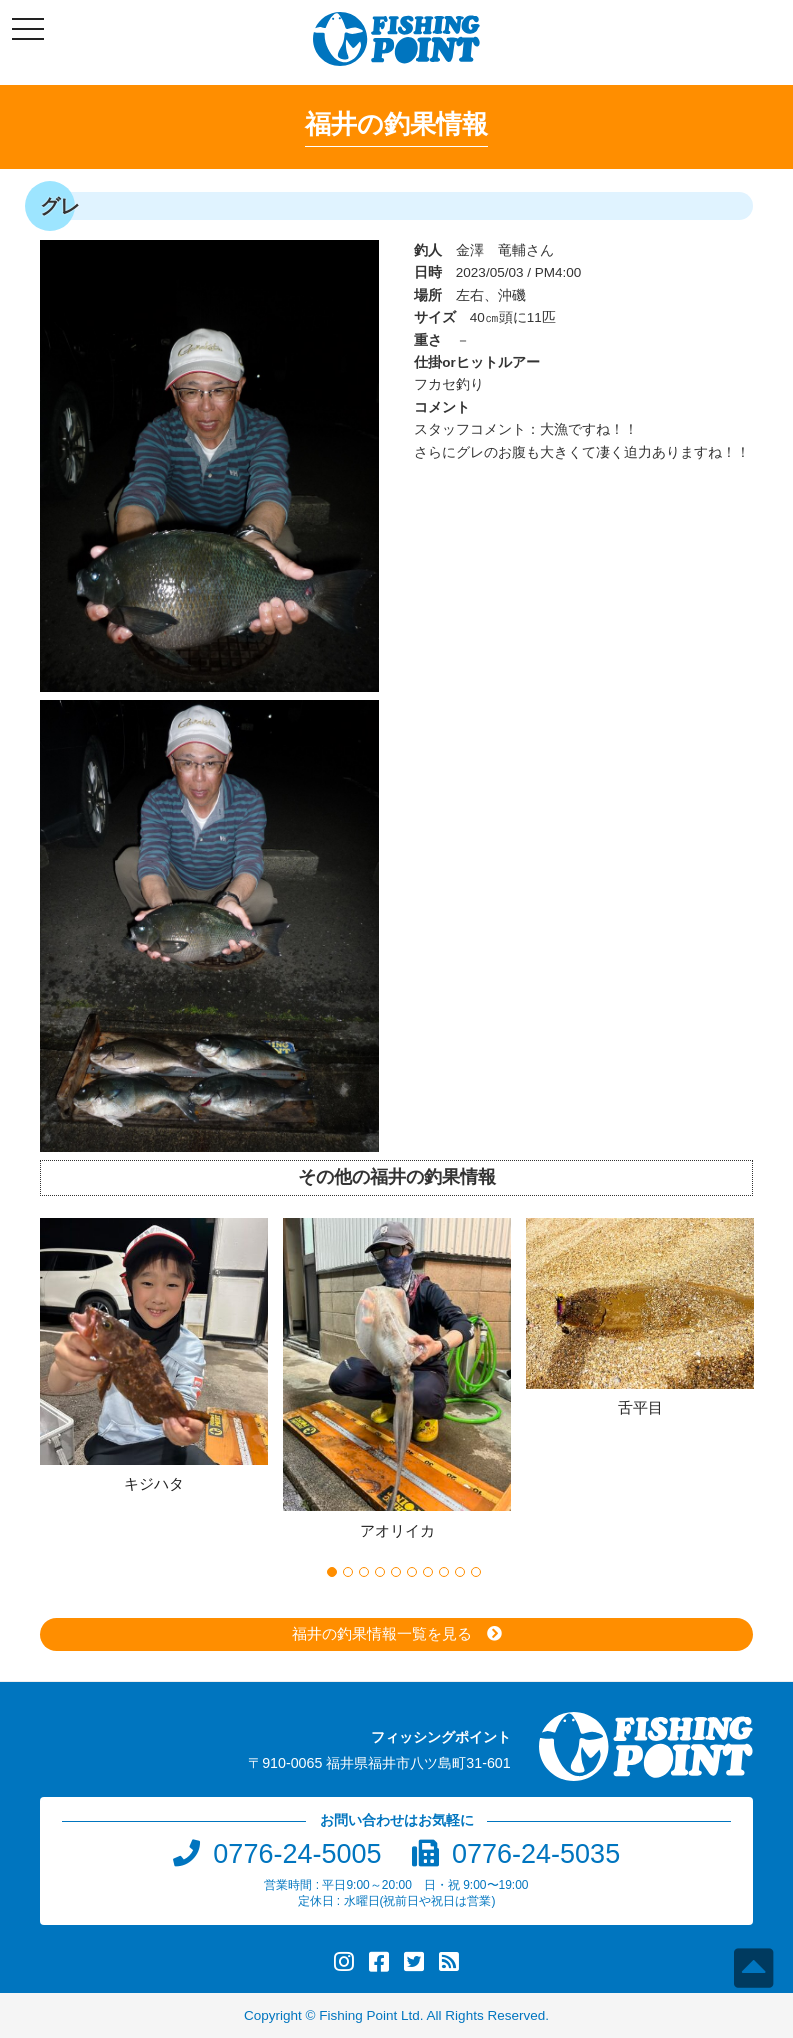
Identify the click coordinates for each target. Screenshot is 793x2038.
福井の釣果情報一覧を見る (382, 1633)
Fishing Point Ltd (369, 2015)
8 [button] (444, 1572)
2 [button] (348, 1572)
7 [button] (428, 1572)
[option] (161, 1358)
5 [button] (396, 1572)
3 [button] (364, 1572)
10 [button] (476, 1572)
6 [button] (412, 1572)
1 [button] (332, 1572)
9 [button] (460, 1572)
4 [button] (380, 1572)
